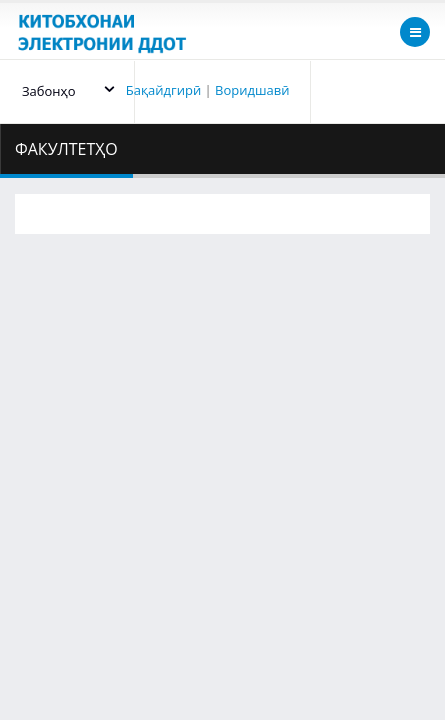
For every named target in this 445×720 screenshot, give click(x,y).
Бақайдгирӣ (163, 90)
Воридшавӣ (252, 90)
